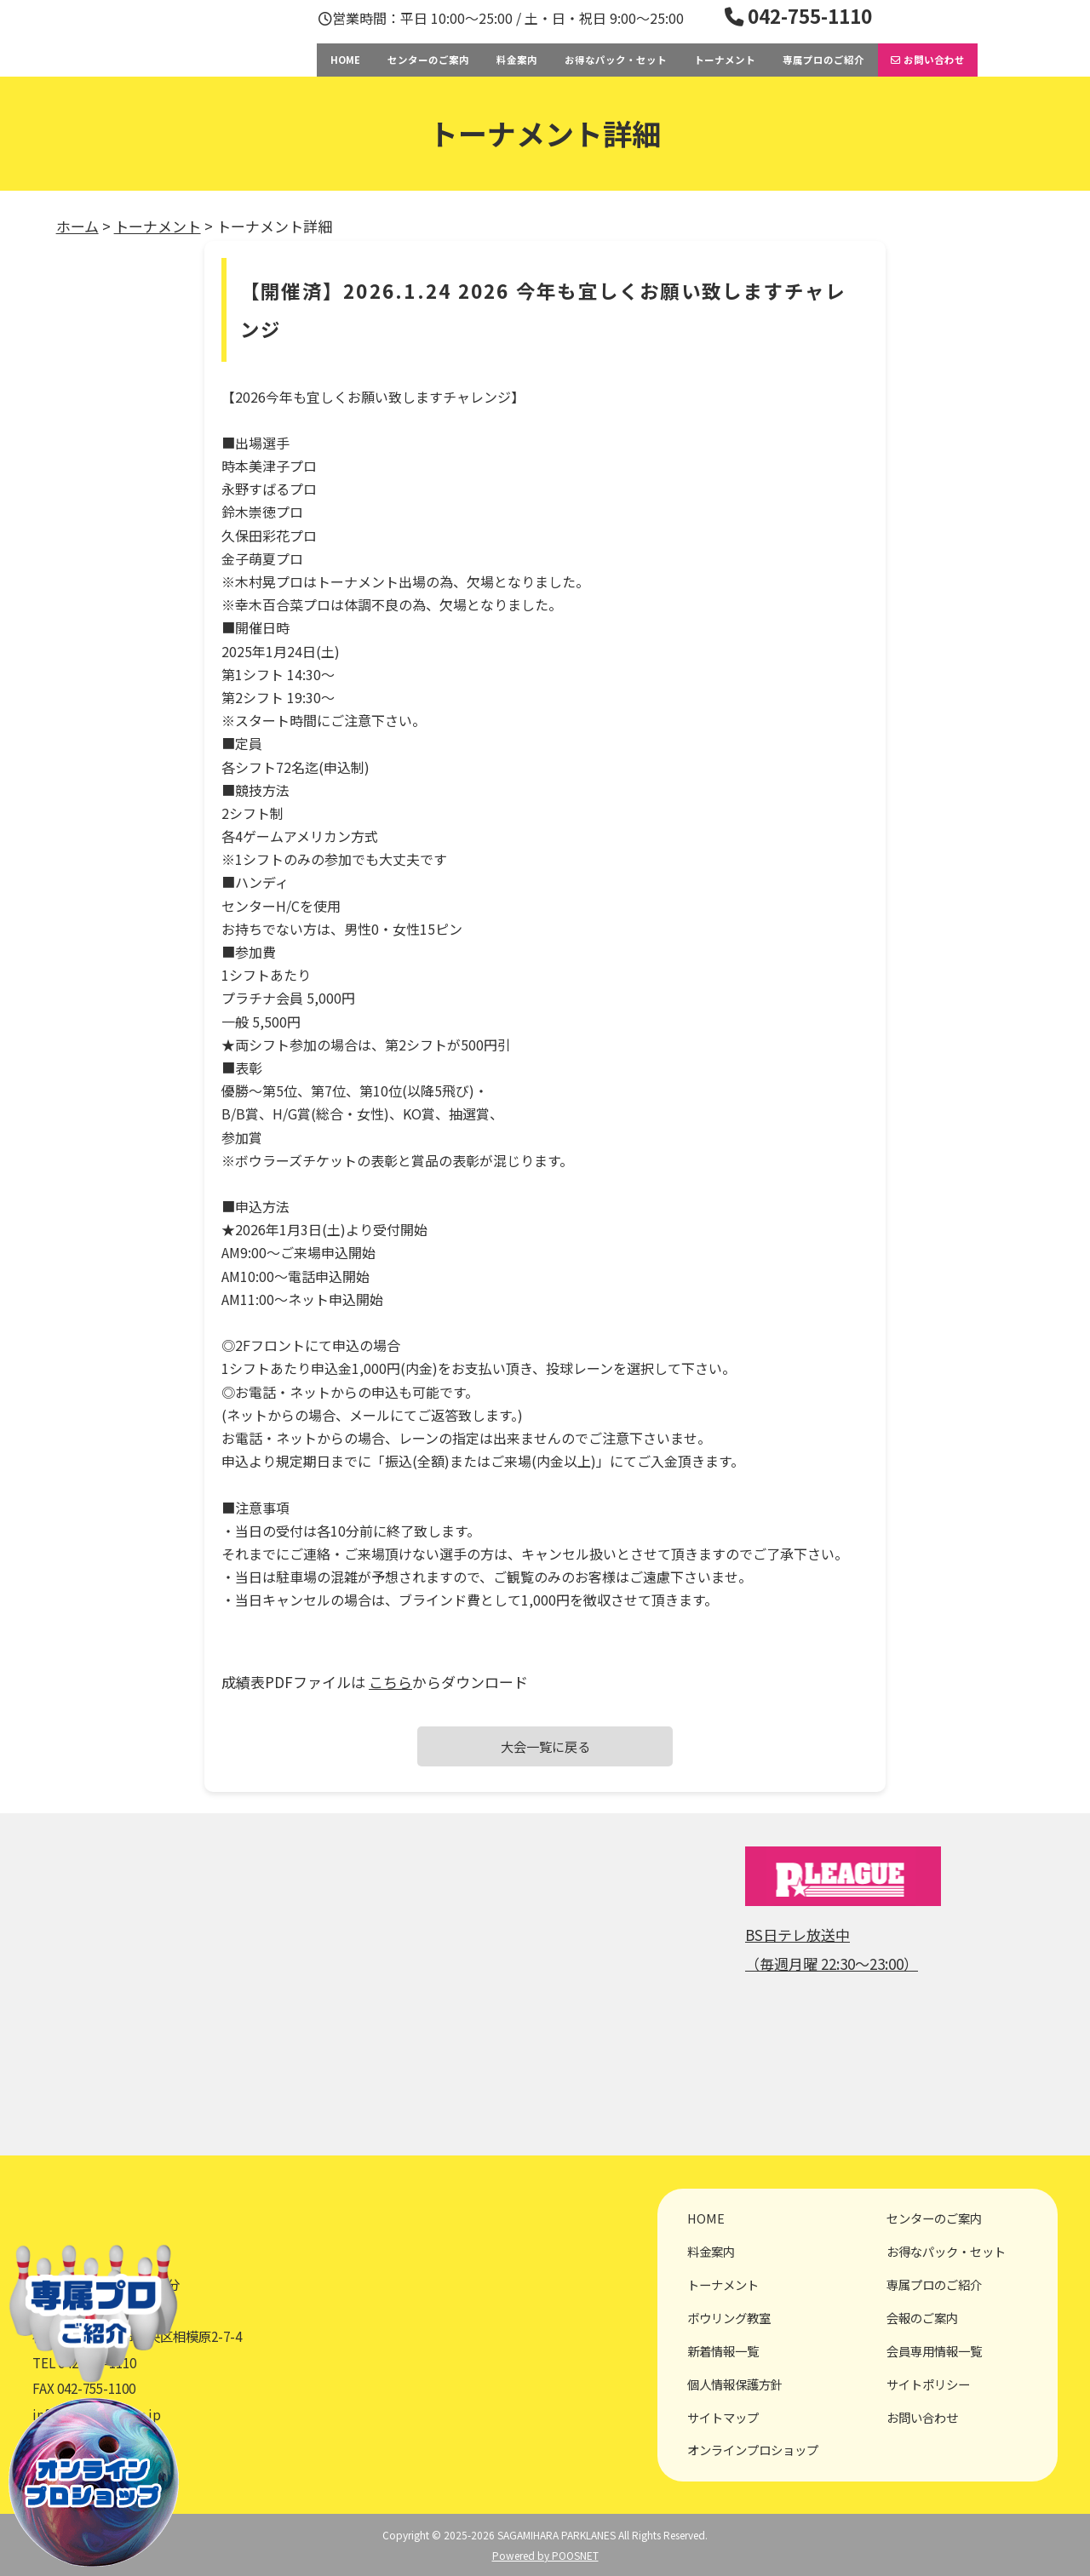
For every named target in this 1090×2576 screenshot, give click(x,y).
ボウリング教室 (729, 2318)
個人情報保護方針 (735, 2384)
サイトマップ (723, 2417)
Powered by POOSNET (545, 2555)
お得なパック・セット (616, 59)
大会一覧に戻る (545, 1746)
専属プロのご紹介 (823, 59)
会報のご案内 (922, 2318)
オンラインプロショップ (752, 2450)
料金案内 (516, 59)
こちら (390, 1681)
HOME (345, 59)
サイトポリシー (928, 2384)
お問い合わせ (928, 59)
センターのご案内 (428, 59)
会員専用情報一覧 (934, 2351)
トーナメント (724, 59)
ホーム (77, 226)
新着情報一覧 (723, 2351)
